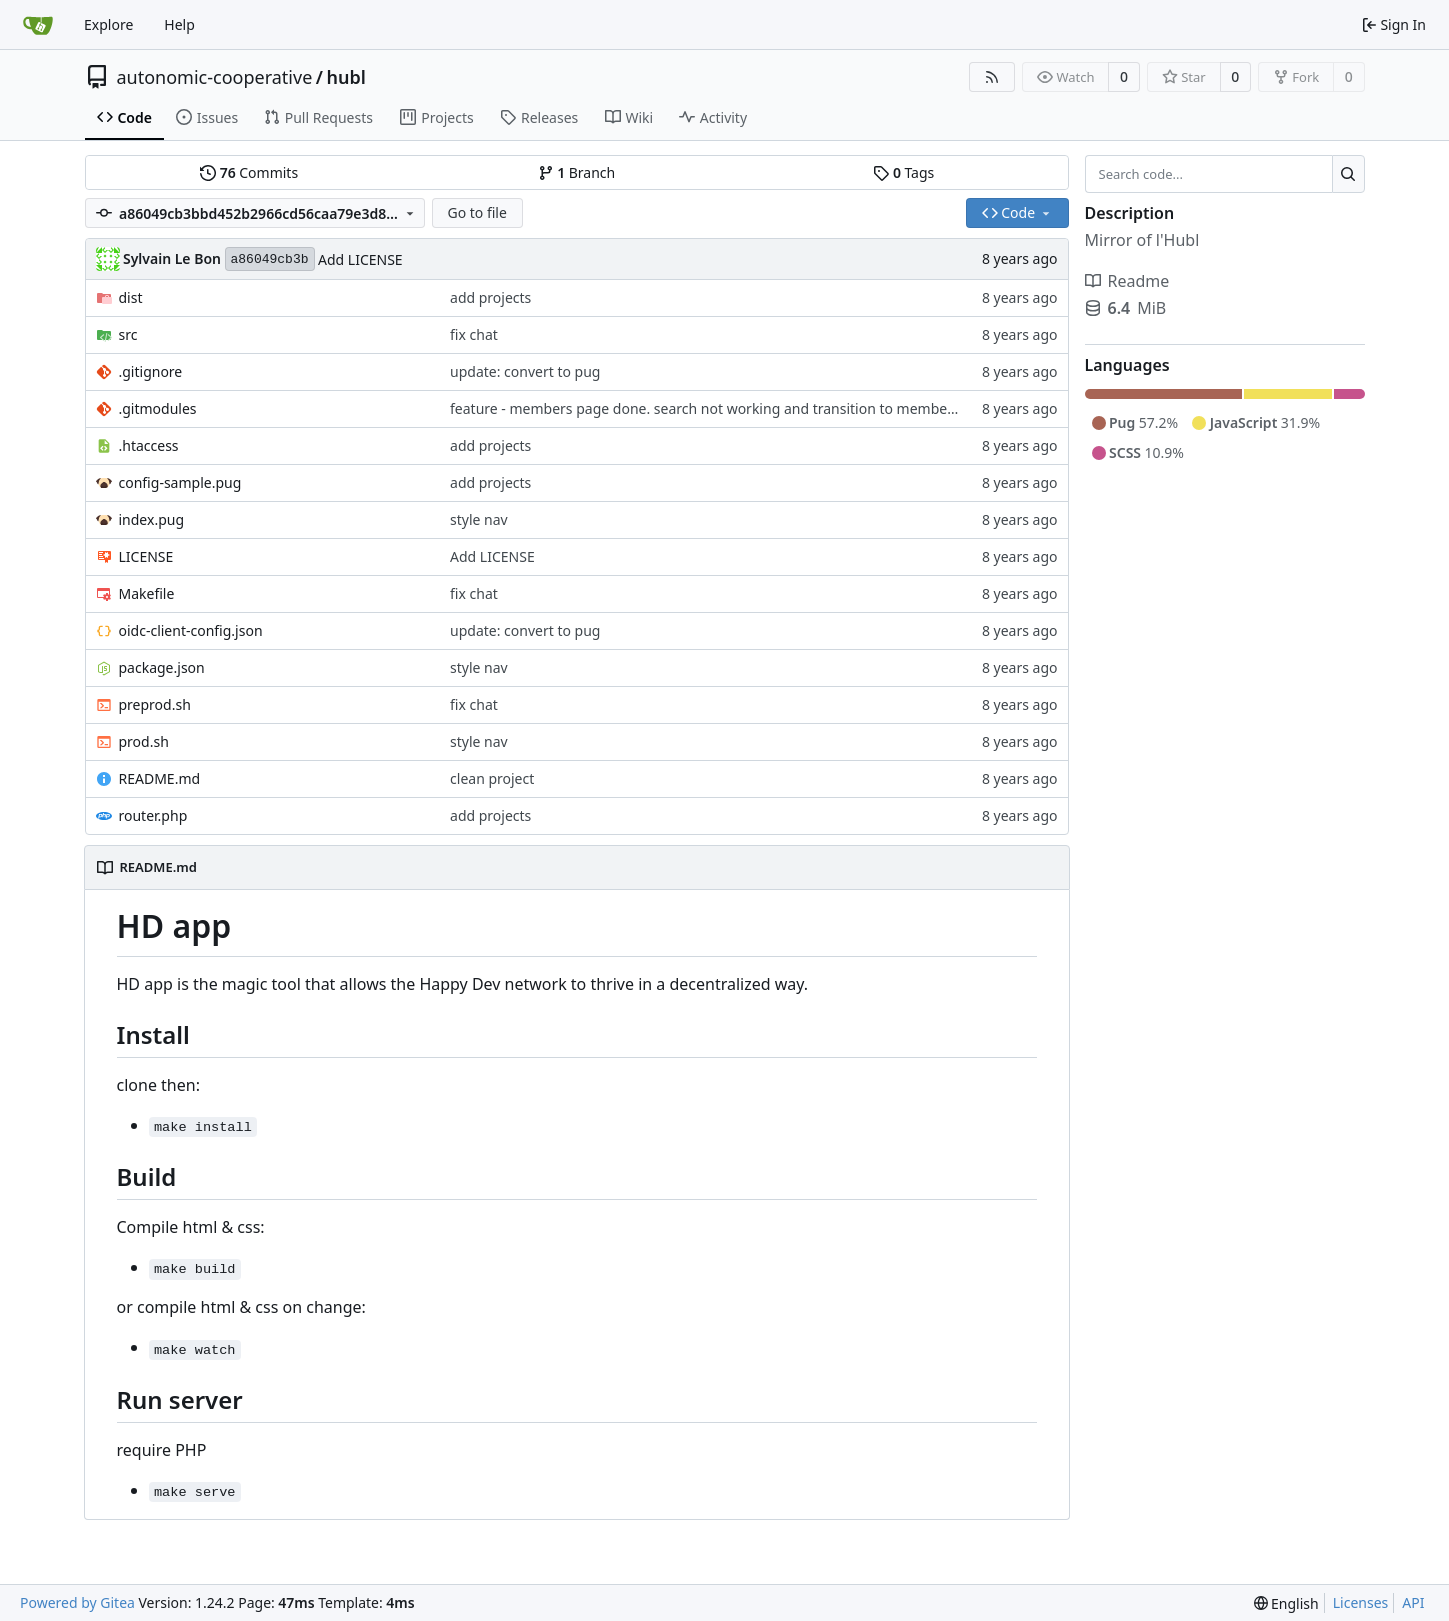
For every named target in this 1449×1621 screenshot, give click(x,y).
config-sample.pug (180, 482)
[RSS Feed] (992, 77)
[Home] (38, 25)
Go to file (476, 212)
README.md (160, 778)
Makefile (147, 593)
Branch (577, 172)
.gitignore (151, 371)
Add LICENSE (360, 259)
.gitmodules (158, 408)
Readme (1127, 281)
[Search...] (1348, 174)
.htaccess (149, 445)
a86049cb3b (270, 259)
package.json (162, 667)
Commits (249, 172)
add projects (490, 297)
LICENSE (146, 556)
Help (179, 24)
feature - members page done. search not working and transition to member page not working (761, 408)
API (1413, 1602)
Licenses (1361, 1602)
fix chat (474, 334)
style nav (479, 519)
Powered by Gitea (77, 1602)
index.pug (152, 519)
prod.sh (144, 741)
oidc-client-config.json (191, 630)
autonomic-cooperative (215, 77)
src (128, 334)
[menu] (1286, 1603)
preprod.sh (155, 704)
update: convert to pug (525, 371)
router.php (153, 815)
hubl (345, 77)
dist (131, 297)
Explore (108, 24)
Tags (903, 172)
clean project (492, 778)
